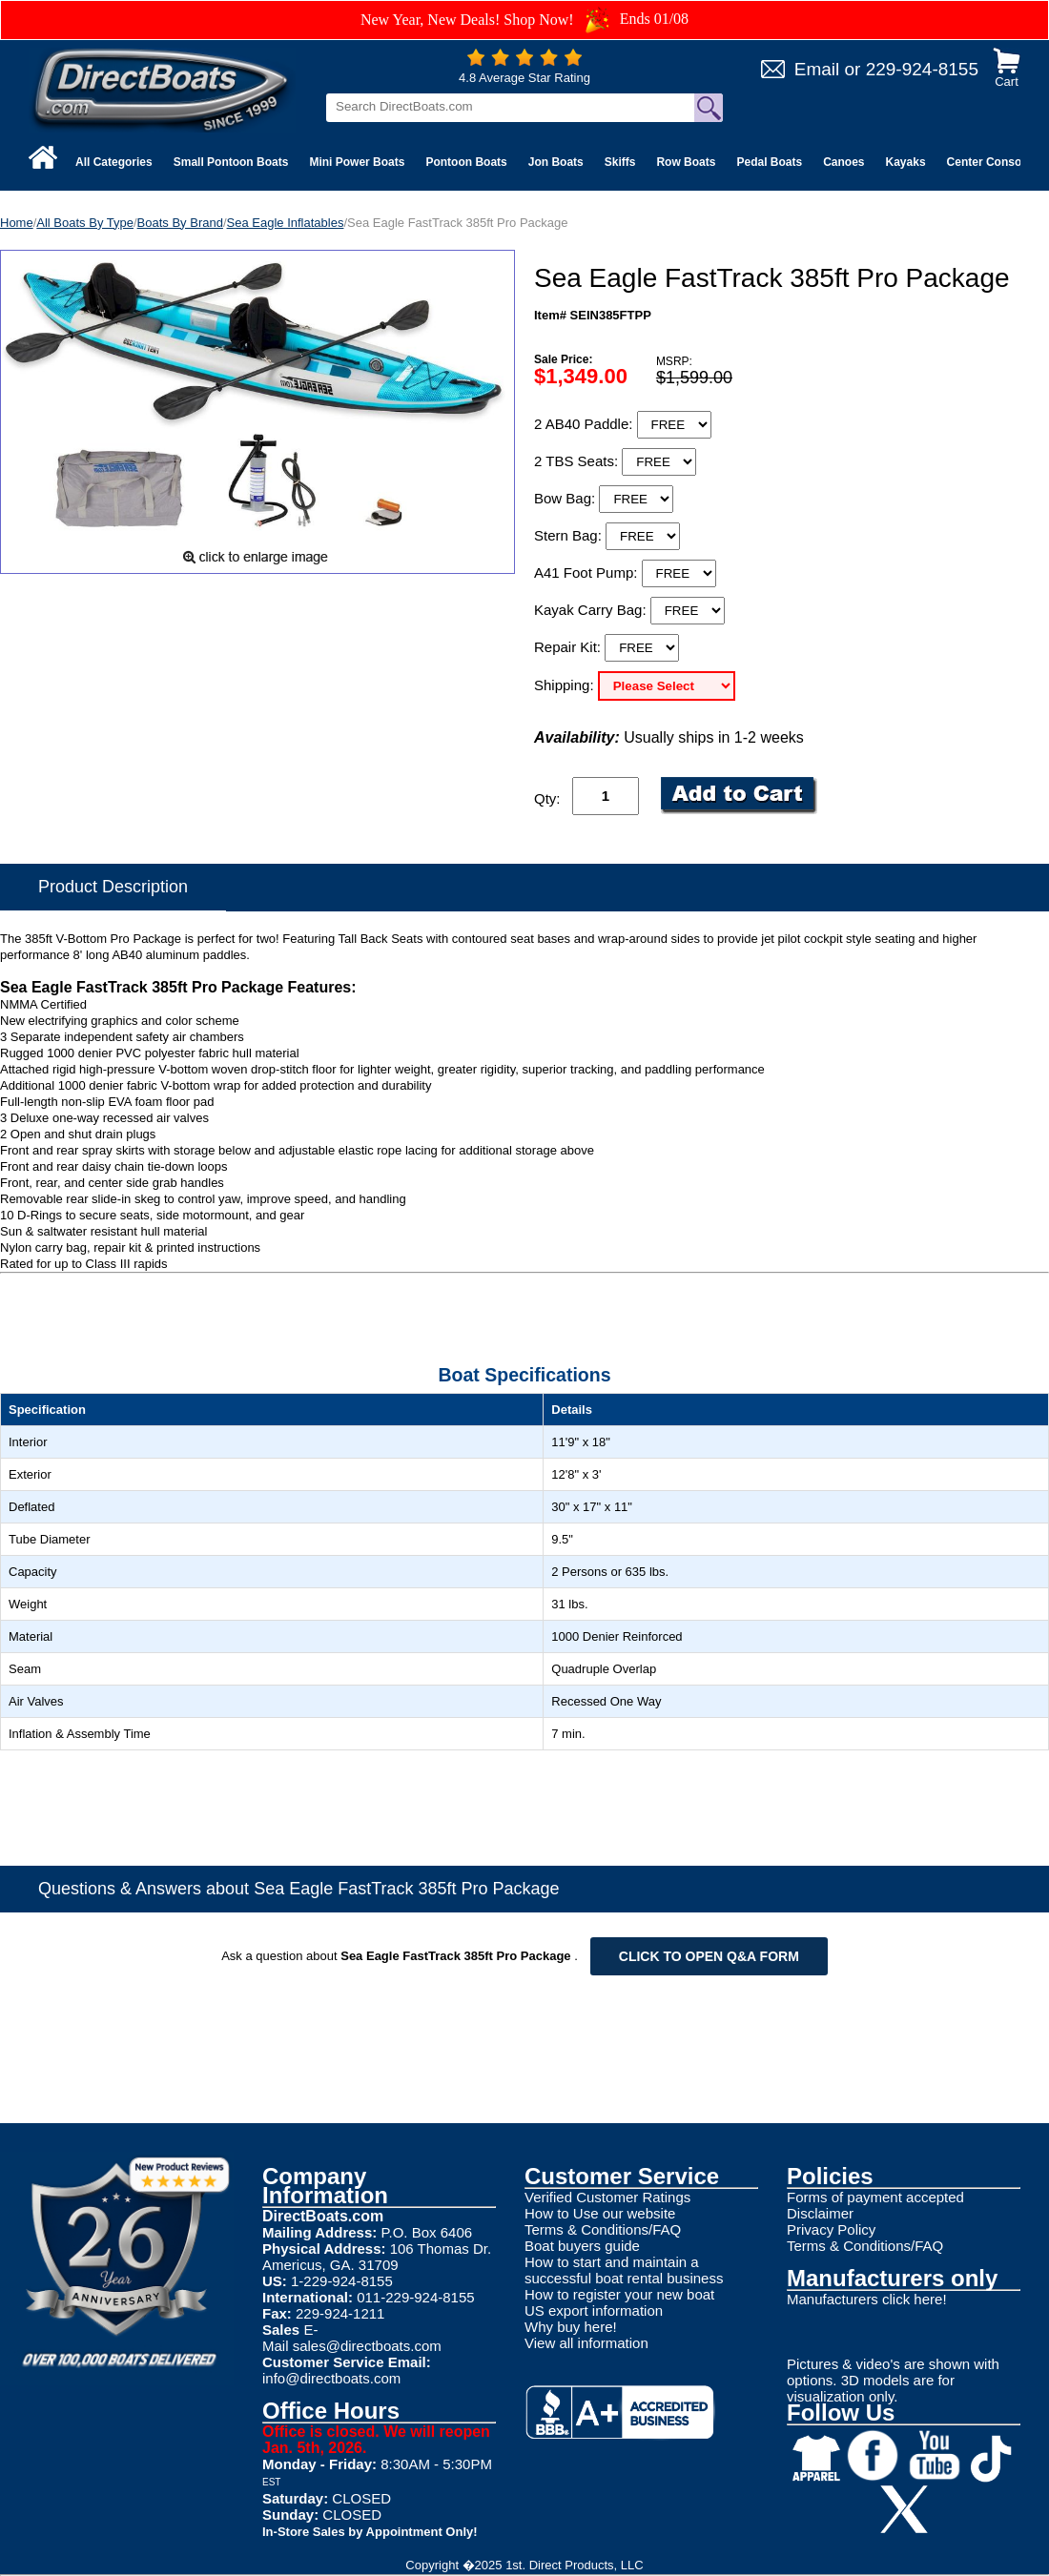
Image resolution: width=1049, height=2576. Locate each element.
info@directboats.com (331, 2378)
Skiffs (620, 162)
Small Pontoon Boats (231, 162)
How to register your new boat (619, 2294)
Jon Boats (556, 162)
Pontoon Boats (465, 162)
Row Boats (685, 162)
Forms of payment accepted (875, 2197)
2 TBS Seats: (578, 461)
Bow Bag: (566, 498)
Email (817, 69)
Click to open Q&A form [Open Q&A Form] (709, 1956)
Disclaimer (820, 2213)
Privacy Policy (831, 2229)
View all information (586, 2343)
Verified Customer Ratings (607, 2197)
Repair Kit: (569, 647)
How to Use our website (599, 2213)
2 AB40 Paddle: (585, 424)
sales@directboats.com (367, 2346)
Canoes (843, 162)
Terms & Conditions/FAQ (602, 2229)
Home (16, 222)
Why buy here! (570, 2327)
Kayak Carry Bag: (592, 610)
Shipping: (566, 685)
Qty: (547, 798)
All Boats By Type (85, 222)
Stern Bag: (570, 535)
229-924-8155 (922, 69)
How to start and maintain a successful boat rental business (623, 2270)
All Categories (114, 162)
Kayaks (906, 162)
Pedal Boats (769, 162)
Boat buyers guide (582, 2246)
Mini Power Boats (356, 162)
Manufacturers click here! (867, 2299)
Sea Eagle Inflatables (285, 222)
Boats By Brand (180, 222)
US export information (593, 2310)
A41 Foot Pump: (588, 572)
